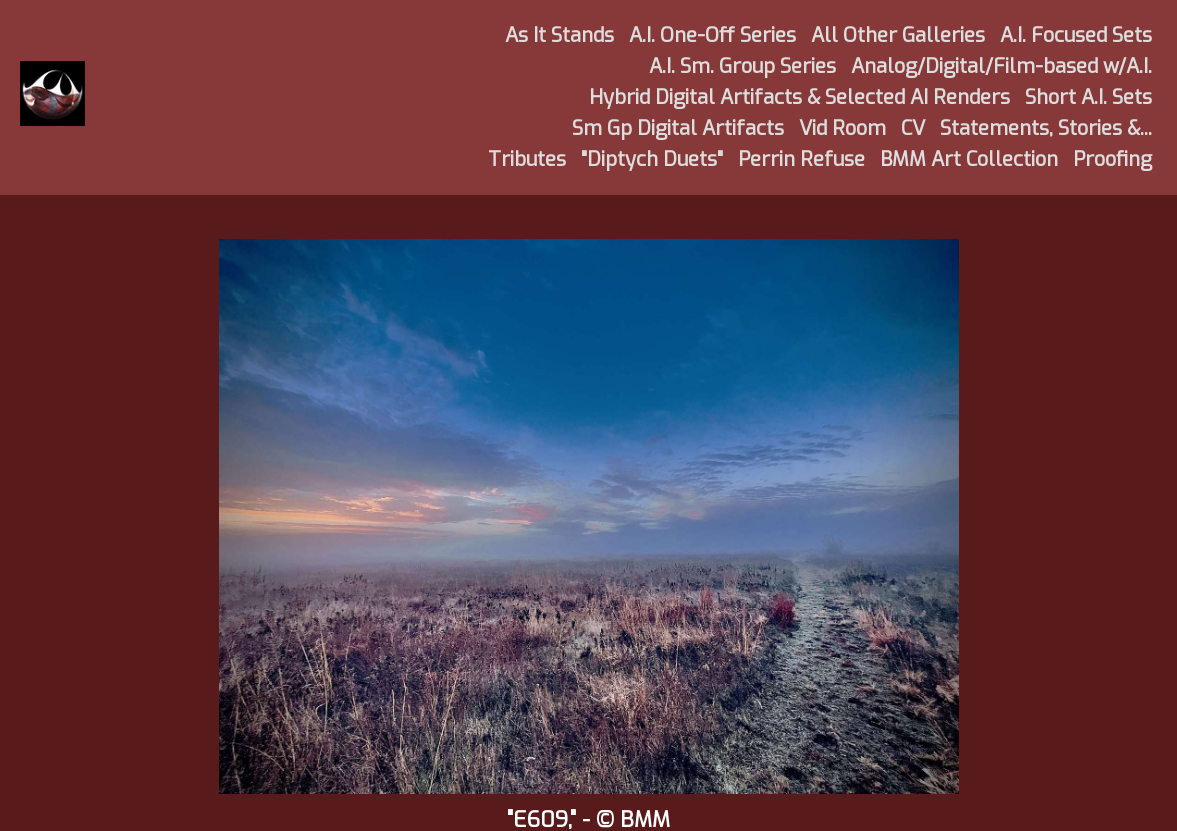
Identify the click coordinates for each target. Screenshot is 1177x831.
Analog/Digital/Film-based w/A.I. (1001, 66)
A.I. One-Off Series (712, 35)
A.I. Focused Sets (1076, 35)
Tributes (527, 159)
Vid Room (842, 128)
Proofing (1112, 159)
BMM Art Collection (969, 159)
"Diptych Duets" (652, 159)
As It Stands (559, 35)
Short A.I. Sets (1088, 97)
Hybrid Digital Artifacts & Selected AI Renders (799, 97)
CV (913, 128)
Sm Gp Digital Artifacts (678, 128)
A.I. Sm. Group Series (742, 66)
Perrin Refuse (801, 159)
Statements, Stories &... (1046, 128)
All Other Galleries (898, 35)
